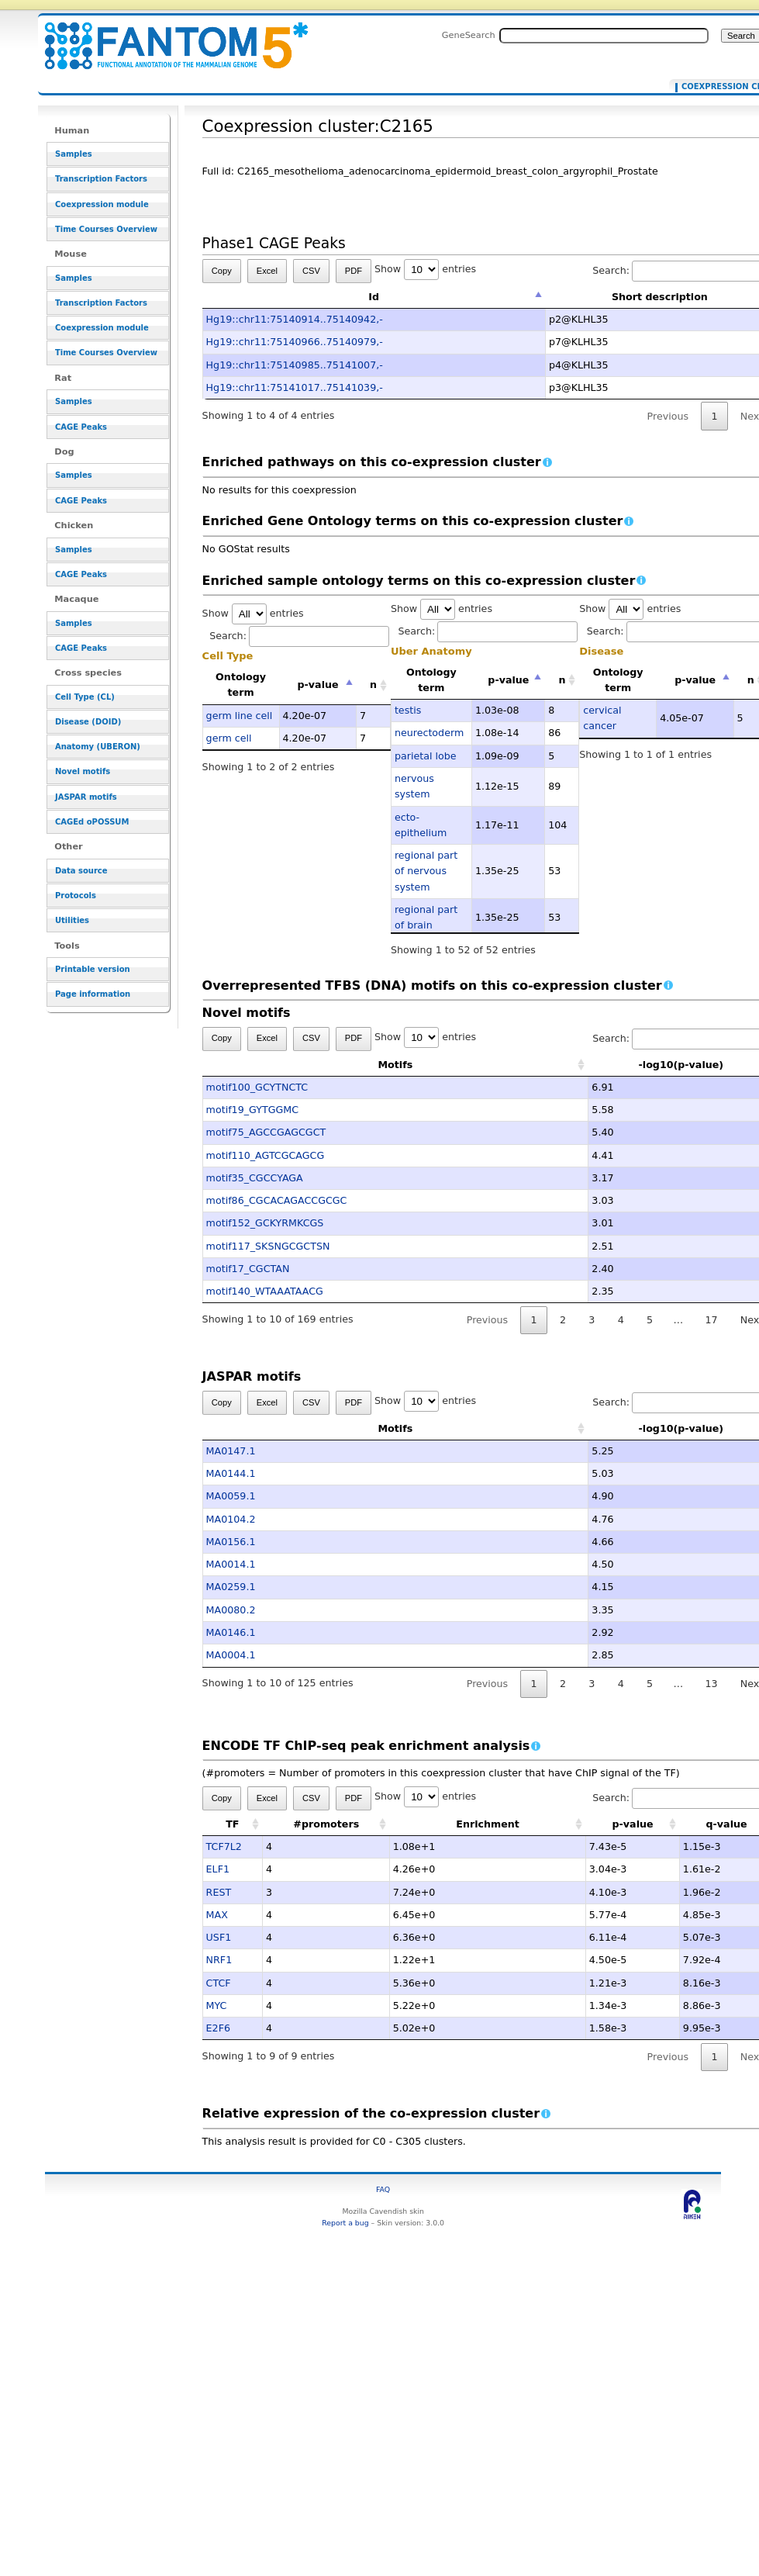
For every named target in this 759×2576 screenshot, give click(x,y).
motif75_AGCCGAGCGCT (266, 1132)
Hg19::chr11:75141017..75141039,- (294, 387)
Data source (81, 870)
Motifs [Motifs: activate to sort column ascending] (319, 1064)
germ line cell (239, 715)
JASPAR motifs (86, 797)
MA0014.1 (231, 1564)
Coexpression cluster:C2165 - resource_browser (167, 36)
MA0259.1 (231, 1586)
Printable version (92, 969)
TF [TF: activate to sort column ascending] (232, 1824)
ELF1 (217, 1869)
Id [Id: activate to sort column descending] (373, 297)
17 (711, 1320)
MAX (217, 1915)
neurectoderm (429, 732)
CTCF (218, 1983)
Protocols (75, 895)
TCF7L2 (224, 1846)
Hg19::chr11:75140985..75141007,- (294, 365)
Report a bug (345, 2222)
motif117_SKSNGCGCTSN (268, 1246)
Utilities (72, 920)
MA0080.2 (231, 1610)
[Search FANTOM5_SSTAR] (604, 35)
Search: (299, 635)
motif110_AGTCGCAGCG (265, 1155)
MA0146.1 (231, 1632)
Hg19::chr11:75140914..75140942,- (294, 319)
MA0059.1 (231, 1496)
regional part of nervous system (426, 871)
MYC (216, 2005)
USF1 (219, 1937)
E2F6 (218, 2028)
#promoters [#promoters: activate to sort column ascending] (326, 1824)
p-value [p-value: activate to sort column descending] (318, 684)
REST (219, 1892)
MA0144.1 (231, 1473)
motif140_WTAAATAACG (264, 1291)
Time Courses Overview (106, 229)
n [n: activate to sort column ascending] (373, 684)
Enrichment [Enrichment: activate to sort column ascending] (487, 1824)
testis (408, 710)
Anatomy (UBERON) (97, 746)
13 (711, 1683)
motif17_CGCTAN (248, 1268)
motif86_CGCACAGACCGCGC (276, 1200)
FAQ (383, 2189)
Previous (668, 416)
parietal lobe (426, 756)
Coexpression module (102, 204)
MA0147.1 (231, 1451)
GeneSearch (468, 34)
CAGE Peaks (81, 427)
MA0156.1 (231, 1541)
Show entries (425, 269)
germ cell (229, 738)
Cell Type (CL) (85, 697)
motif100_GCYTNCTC (257, 1087)
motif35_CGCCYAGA (254, 1178)
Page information (92, 994)
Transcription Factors (101, 179)
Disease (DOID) (88, 721)
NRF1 (219, 1960)
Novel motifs (82, 771)
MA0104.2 (231, 1519)
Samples (73, 154)
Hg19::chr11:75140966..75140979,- (294, 342)
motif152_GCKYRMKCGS (265, 1223)
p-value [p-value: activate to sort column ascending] (633, 1824)
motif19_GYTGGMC (252, 1109)
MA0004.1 (231, 1655)
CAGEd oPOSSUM (92, 822)
